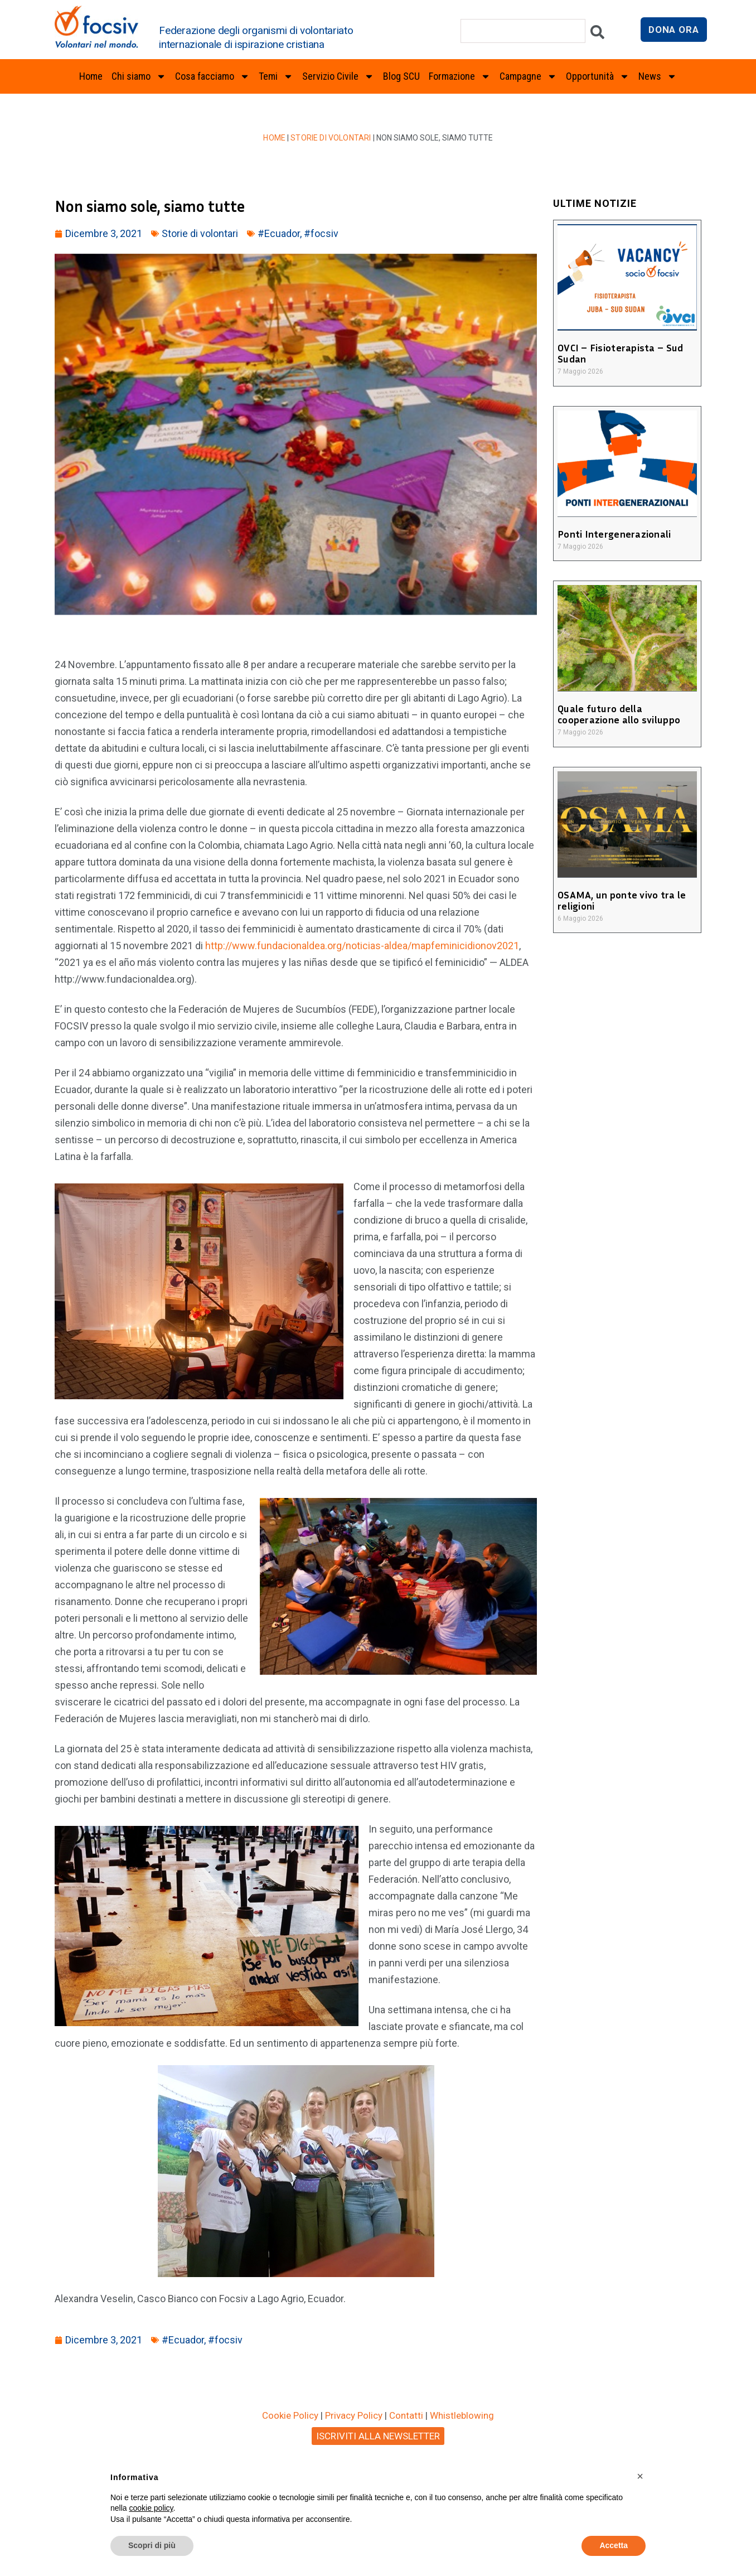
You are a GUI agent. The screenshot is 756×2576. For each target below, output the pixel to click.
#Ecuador (279, 233)
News (657, 76)
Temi (276, 76)
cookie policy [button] (151, 2507)
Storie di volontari (331, 137)
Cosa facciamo (212, 76)
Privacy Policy (353, 2415)
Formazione (460, 76)
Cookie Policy (290, 2415)
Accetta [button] (613, 2545)
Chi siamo (139, 76)
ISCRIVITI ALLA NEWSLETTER (378, 2436)
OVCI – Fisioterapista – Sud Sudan (618, 353)
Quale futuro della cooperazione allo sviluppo (617, 714)
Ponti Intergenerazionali (612, 534)
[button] (640, 2476)
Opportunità (597, 76)
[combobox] (523, 31)
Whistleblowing (462, 2415)
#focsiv (321, 233)
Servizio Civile (338, 76)
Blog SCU (401, 76)
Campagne (528, 76)
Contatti (406, 2415)
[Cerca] (597, 35)
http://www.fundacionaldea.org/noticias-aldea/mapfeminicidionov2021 (362, 945)
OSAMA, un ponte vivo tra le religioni (620, 900)
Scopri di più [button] (152, 2545)
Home (91, 76)
